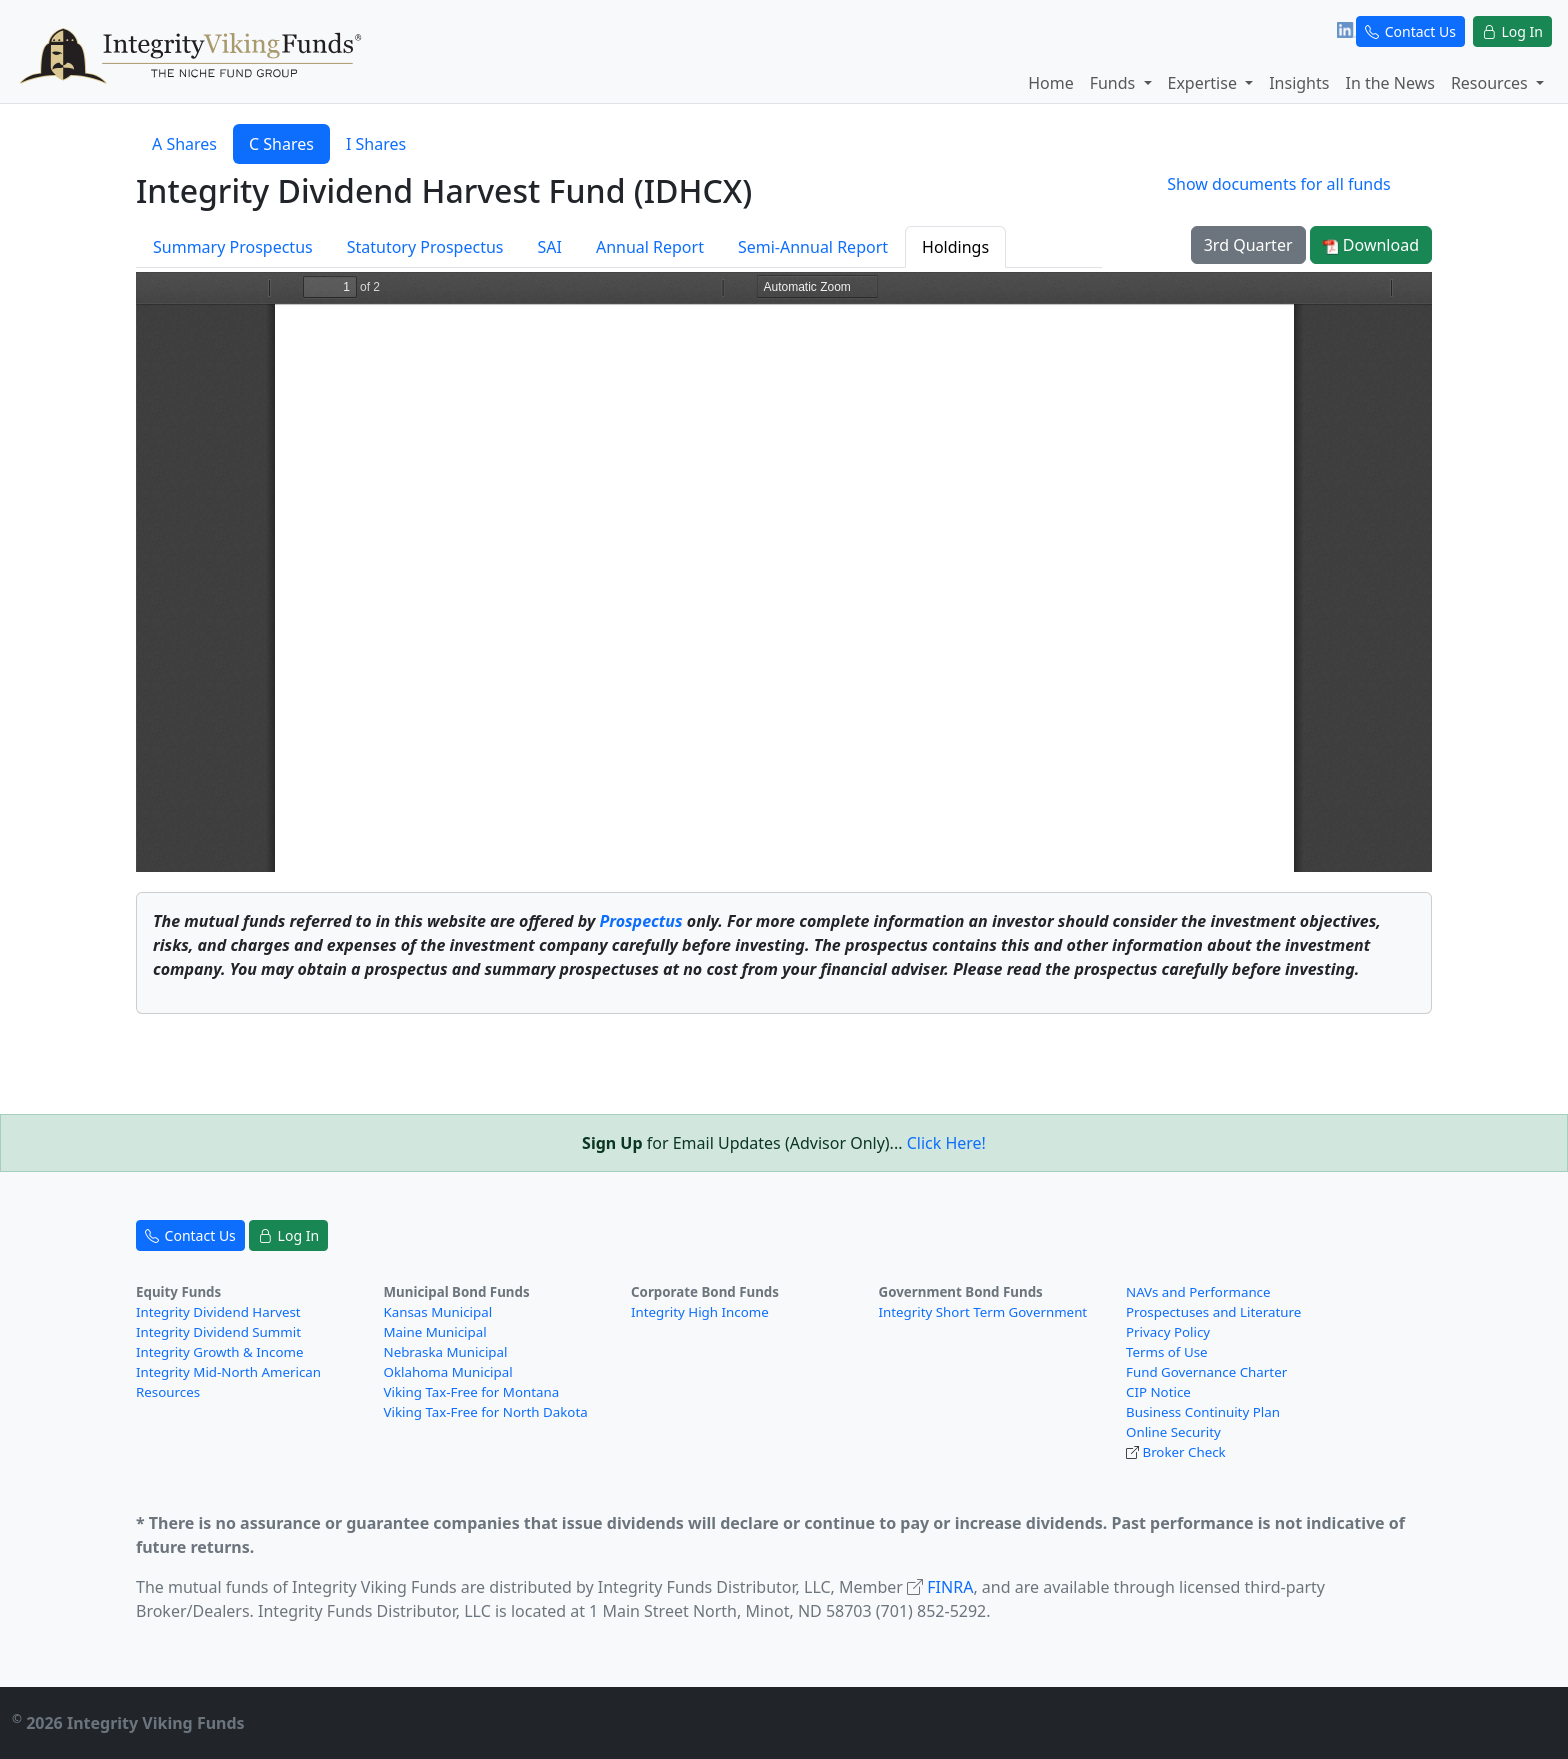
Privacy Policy (1168, 1332)
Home (1051, 83)
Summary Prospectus (233, 247)
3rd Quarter (1248, 245)
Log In (1512, 31)
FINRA (950, 1587)
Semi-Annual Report (813, 247)
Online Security (1173, 1432)
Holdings (955, 247)
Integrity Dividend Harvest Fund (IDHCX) (444, 190)
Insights (1299, 83)
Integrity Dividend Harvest (218, 1312)
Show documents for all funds (1278, 184)
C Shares (281, 144)
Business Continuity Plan (1203, 1412)
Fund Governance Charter (1206, 1372)
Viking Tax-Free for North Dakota (486, 1412)
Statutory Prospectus (425, 247)
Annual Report (650, 247)
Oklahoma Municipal (448, 1372)
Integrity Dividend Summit (218, 1332)
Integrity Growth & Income (219, 1352)
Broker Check (1183, 1452)
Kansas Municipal (438, 1312)
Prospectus (640, 921)
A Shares (184, 144)
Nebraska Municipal (446, 1352)
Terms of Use (1167, 1352)
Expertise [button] (1205, 83)
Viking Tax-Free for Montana (472, 1392)
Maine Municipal (435, 1332)
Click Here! (946, 1143)
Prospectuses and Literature (1213, 1312)
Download (1371, 245)
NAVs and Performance (1198, 1292)
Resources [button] (1491, 83)
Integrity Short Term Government (983, 1312)
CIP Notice (1158, 1392)
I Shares (376, 144)
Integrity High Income (700, 1312)
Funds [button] (1115, 83)
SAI (549, 247)
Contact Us (1410, 31)
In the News (1389, 83)
